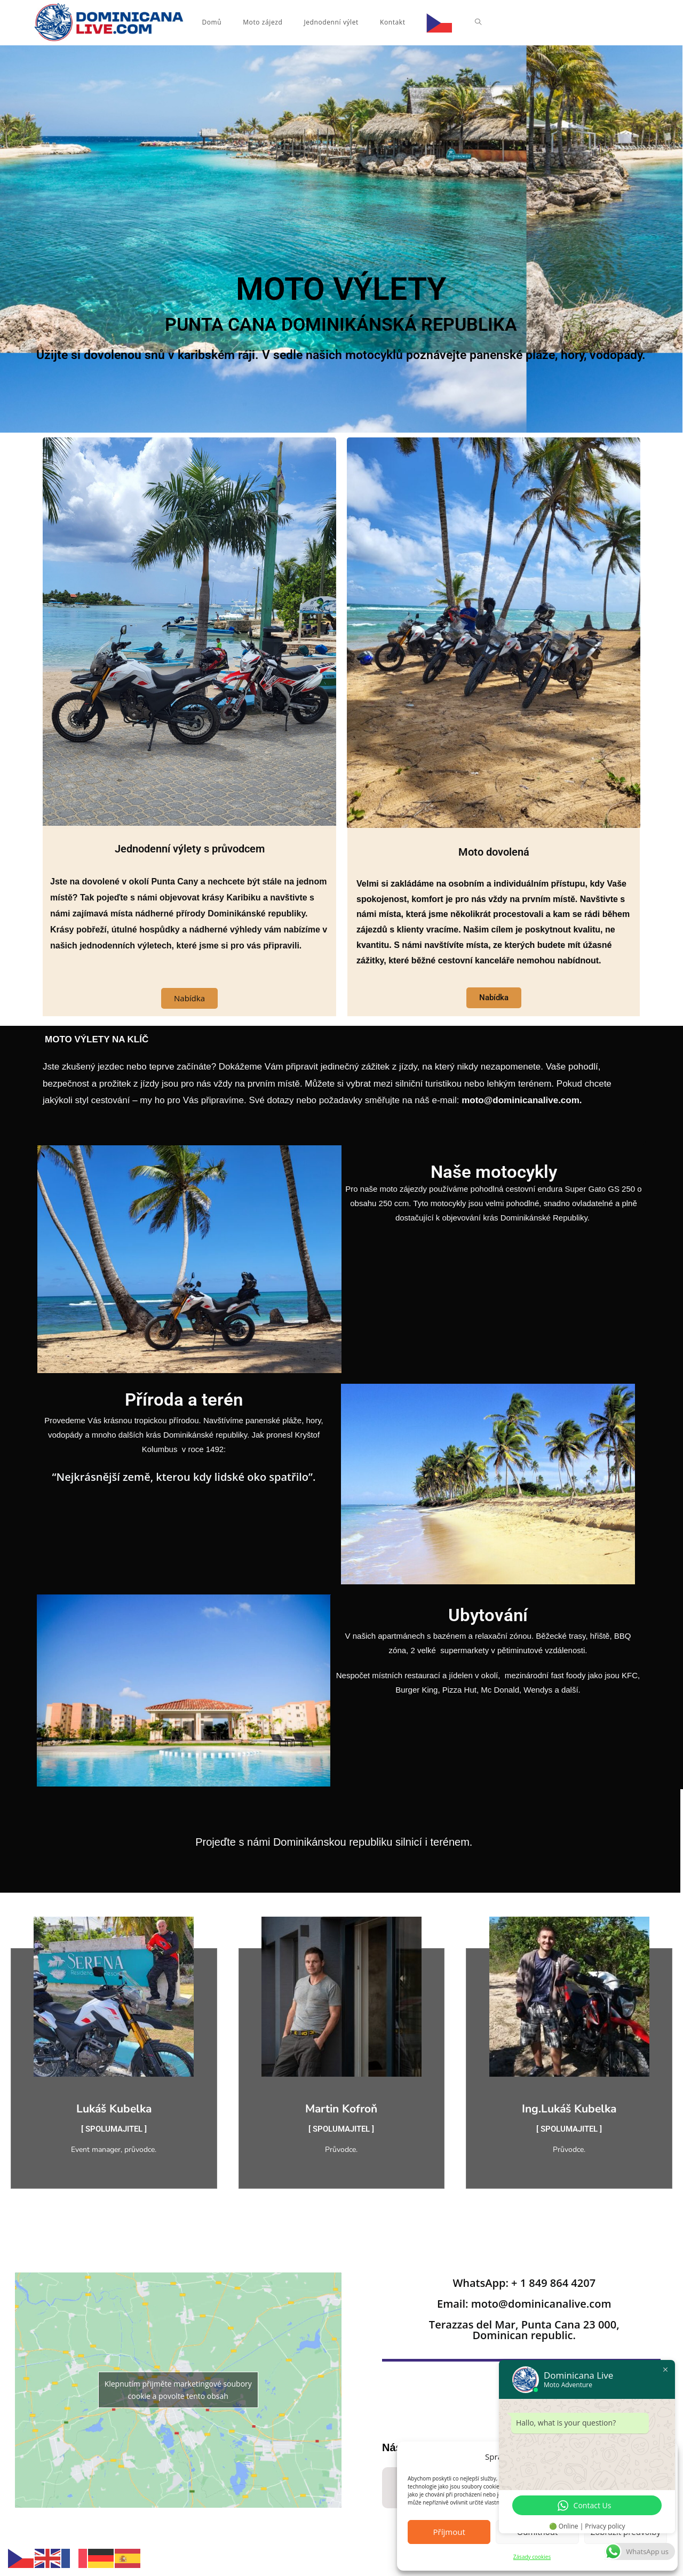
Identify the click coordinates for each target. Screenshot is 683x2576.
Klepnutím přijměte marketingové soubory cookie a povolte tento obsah (178, 2391)
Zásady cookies (532, 2557)
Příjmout (449, 2531)
